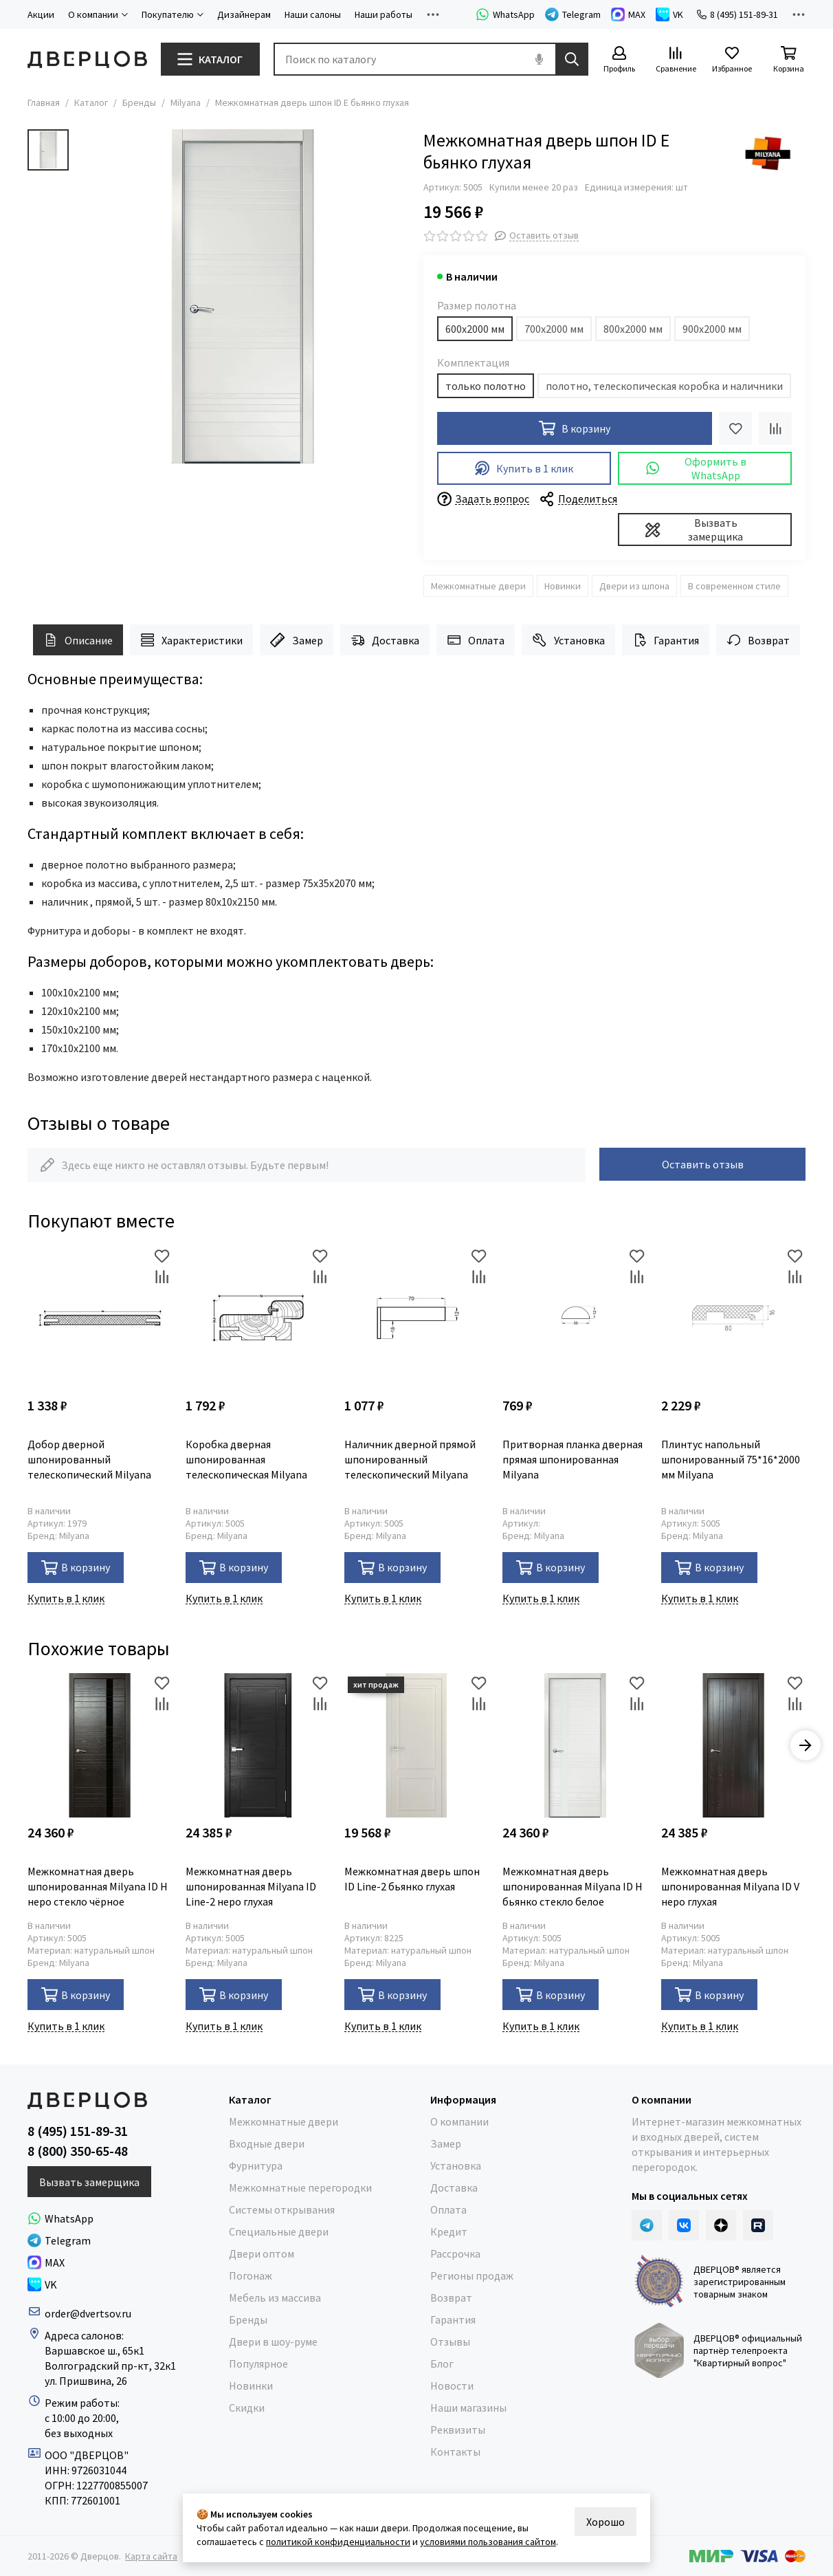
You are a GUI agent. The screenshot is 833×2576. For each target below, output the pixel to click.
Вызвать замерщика (694, 529)
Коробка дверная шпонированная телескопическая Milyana (246, 1459)
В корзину (75, 1567)
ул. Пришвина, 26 (86, 2381)
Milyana (185, 102)
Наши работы (383, 14)
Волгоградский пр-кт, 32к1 (110, 2365)
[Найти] (571, 59)
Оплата (475, 640)
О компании (459, 2121)
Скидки (247, 2407)
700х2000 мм (554, 329)
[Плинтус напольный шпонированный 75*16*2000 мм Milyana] (733, 1317)
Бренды (139, 102)
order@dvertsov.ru (88, 2313)
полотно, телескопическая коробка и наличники (664, 386)
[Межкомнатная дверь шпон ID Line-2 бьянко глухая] (416, 1745)
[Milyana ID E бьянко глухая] (243, 296)
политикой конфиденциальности (338, 2541)
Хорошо (605, 2522)
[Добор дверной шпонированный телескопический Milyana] (99, 1317)
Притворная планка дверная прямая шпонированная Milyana (572, 1459)
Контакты (455, 2451)
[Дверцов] (87, 59)
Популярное (258, 2363)
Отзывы (450, 2341)
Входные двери (266, 2143)
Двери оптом (261, 2253)
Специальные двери (279, 2231)
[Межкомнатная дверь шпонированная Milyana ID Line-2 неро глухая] (258, 1745)
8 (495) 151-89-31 (737, 14)
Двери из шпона (634, 586)
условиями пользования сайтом (488, 2541)
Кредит (448, 2231)
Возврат (758, 640)
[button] (805, 1745)
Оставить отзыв (703, 1164)
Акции (40, 14)
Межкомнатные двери (478, 586)
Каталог (91, 102)
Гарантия (665, 640)
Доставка (385, 640)
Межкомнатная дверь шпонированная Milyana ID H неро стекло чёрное (97, 1886)
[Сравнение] (676, 60)
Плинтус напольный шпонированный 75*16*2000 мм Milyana (730, 1459)
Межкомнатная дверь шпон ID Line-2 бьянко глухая (412, 1878)
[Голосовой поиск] (539, 59)
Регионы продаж (471, 2275)
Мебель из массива (275, 2297)
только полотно (485, 386)
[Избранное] (732, 60)
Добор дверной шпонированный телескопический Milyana (89, 1459)
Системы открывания (282, 2209)
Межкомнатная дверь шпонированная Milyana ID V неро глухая (730, 1886)
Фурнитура (255, 2165)
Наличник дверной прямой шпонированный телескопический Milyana (410, 1459)
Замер (296, 640)
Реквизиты (457, 2429)
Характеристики (191, 640)
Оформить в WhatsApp (695, 468)
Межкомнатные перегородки (300, 2187)
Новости (452, 2385)
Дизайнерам (244, 14)
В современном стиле (734, 586)
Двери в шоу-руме (273, 2341)
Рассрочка (455, 2253)
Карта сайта (151, 2556)
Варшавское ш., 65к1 (94, 2350)
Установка (568, 640)
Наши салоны (313, 14)
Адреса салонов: (85, 2335)
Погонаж (250, 2275)
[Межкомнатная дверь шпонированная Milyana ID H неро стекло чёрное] (99, 1745)
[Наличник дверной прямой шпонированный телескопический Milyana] (416, 1317)
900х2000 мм (712, 329)
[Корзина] (788, 60)
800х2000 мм (633, 329)
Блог (442, 2363)
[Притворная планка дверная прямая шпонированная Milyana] (574, 1317)
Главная (43, 102)
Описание (78, 640)
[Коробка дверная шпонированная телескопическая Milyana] (258, 1317)
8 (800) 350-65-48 (77, 2151)
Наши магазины (468, 2407)
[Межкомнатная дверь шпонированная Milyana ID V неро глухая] (733, 1745)
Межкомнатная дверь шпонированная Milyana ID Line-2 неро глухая (251, 1886)
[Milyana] (768, 153)
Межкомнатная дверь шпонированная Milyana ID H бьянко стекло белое (572, 1886)
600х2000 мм (474, 329)
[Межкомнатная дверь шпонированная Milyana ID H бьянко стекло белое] (574, 1745)
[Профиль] (619, 60)
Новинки (562, 586)
